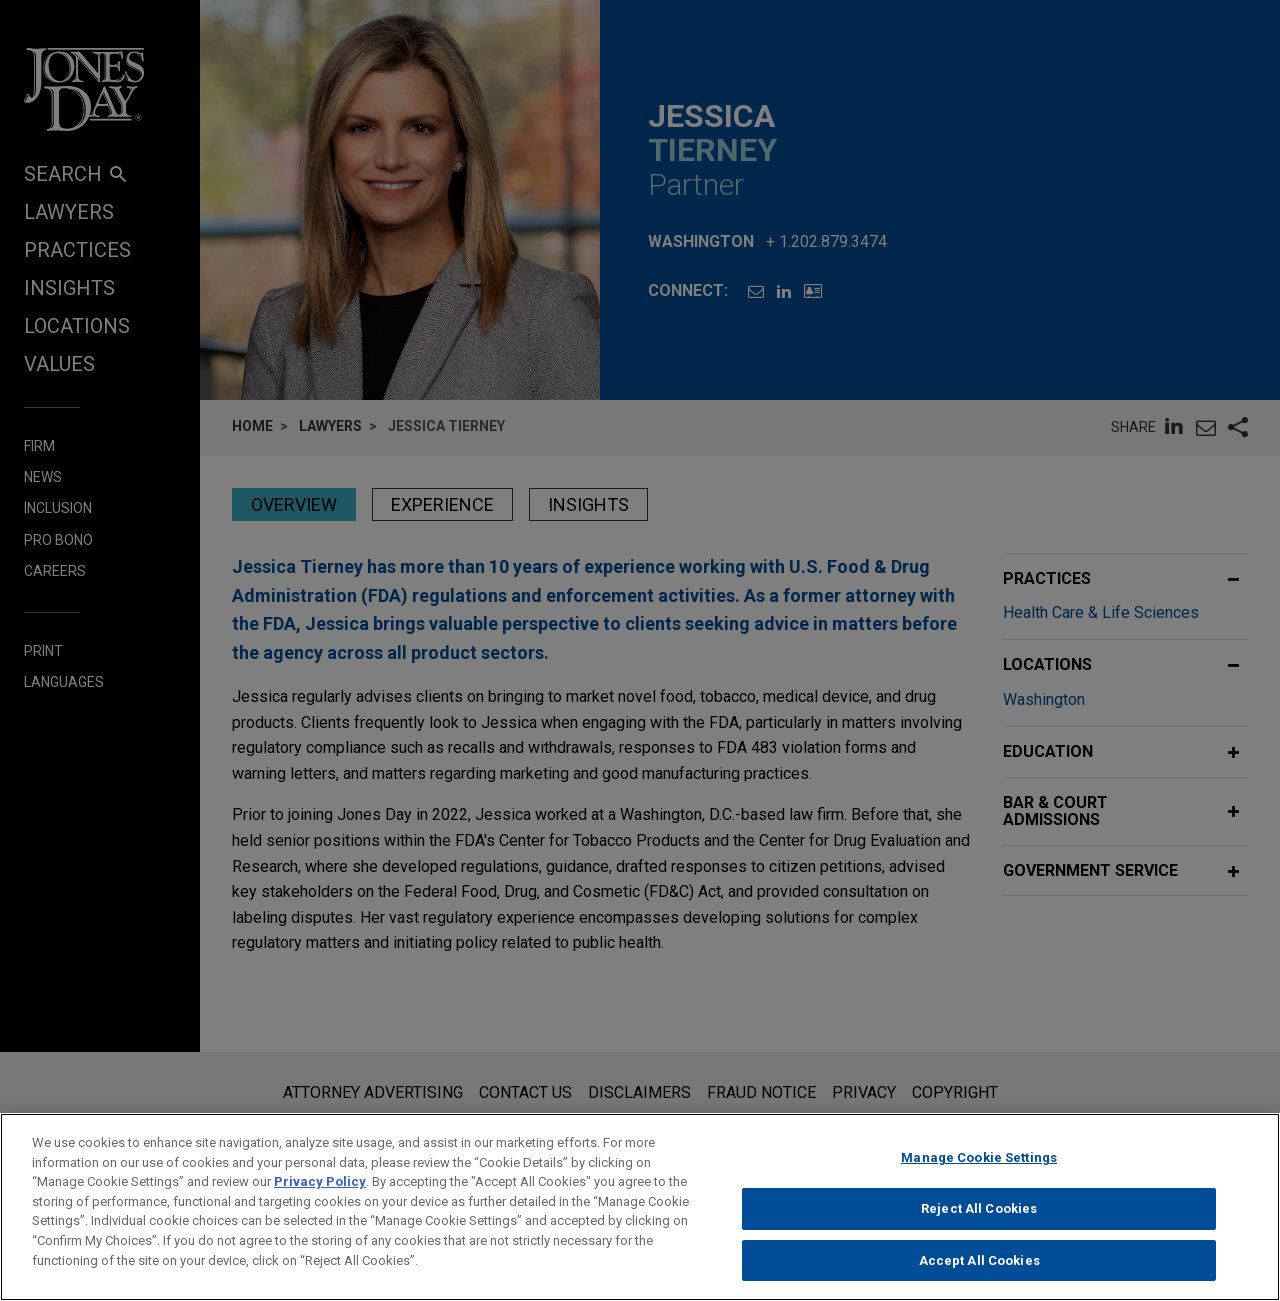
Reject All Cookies (979, 1222)
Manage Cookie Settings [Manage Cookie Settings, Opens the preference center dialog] (979, 1171)
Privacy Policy (320, 1195)
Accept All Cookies (979, 1274)
